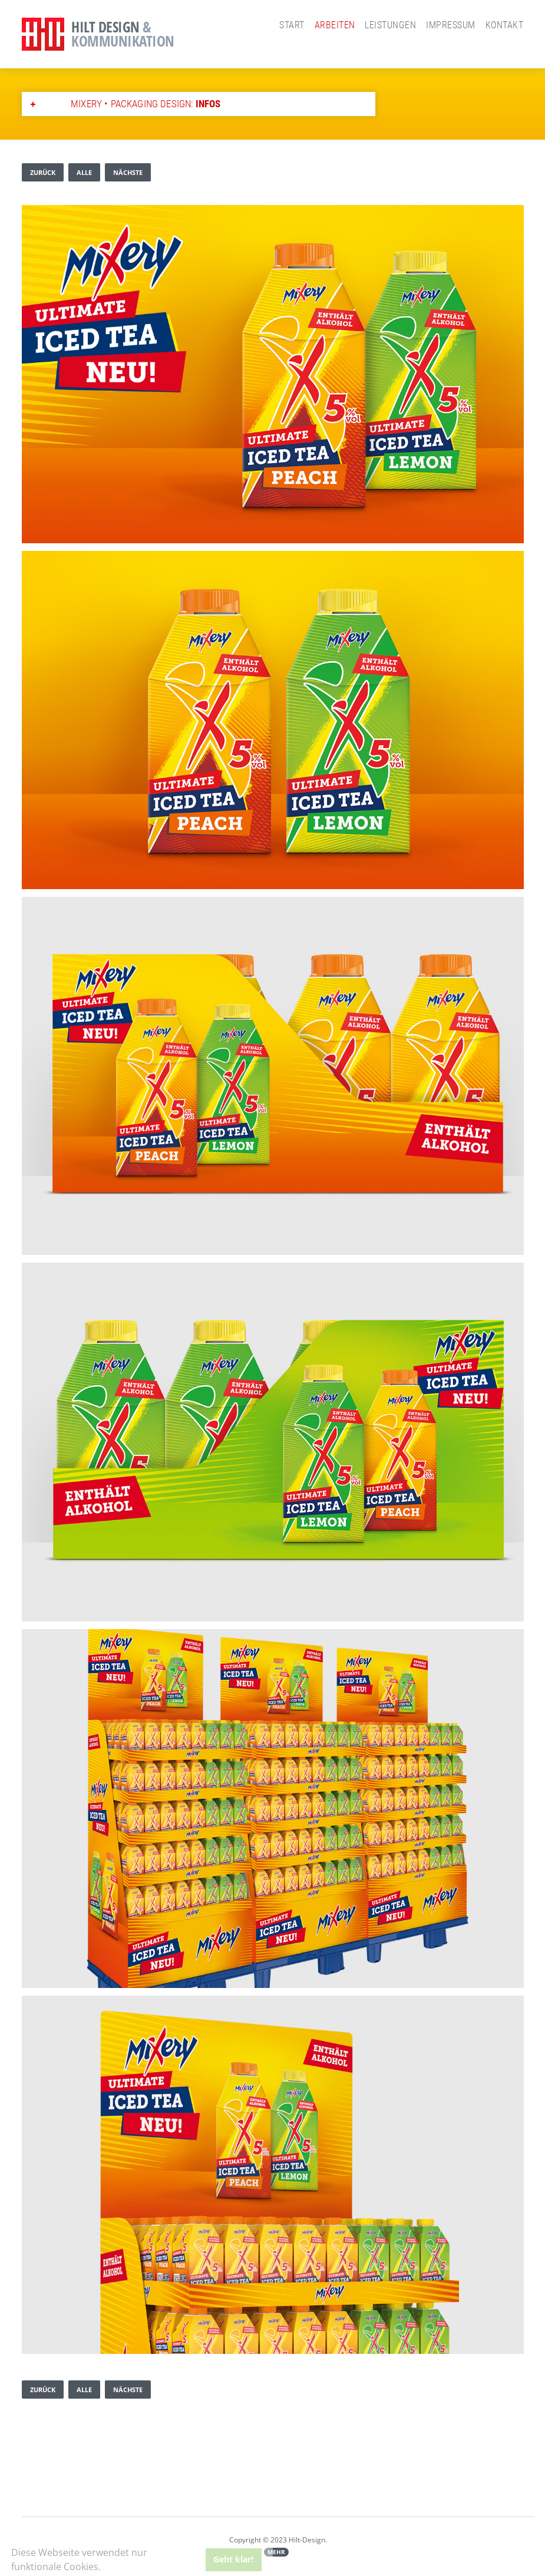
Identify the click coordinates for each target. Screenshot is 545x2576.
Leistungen (390, 25)
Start (291, 25)
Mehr (276, 2552)
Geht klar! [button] (233, 2559)
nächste (128, 172)
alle (84, 172)
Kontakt (504, 25)
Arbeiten (335, 25)
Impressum (450, 25)
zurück (42, 172)
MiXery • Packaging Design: (145, 104)
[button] (105, 2568)
